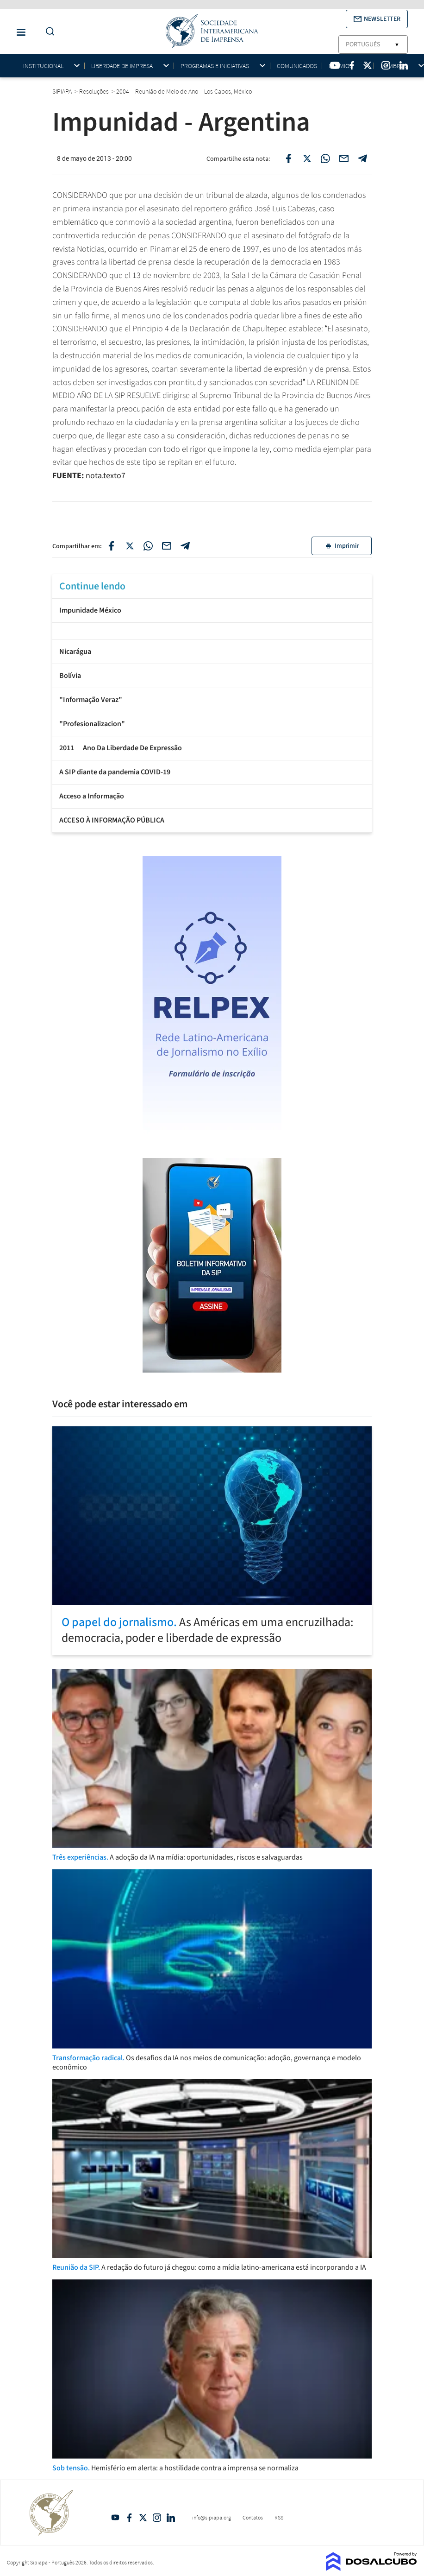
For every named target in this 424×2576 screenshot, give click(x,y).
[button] (377, 19)
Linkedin (171, 2517)
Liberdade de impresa (122, 66)
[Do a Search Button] (48, 32)
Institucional (43, 66)
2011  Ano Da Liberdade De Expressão (120, 748)
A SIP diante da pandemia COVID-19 (114, 772)
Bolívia (70, 676)
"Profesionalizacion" (92, 724)
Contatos (253, 2517)
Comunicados (297, 66)
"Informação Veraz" (90, 700)
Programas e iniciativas (215, 66)
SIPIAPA (62, 91)
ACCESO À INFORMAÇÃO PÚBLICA (111, 820)
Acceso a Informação (91, 796)
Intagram (157, 2517)
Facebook (129, 2517)
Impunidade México (90, 610)
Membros (394, 66)
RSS (278, 2517)
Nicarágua (75, 651)
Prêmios (341, 66)
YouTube (115, 2517)
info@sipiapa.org (211, 2517)
